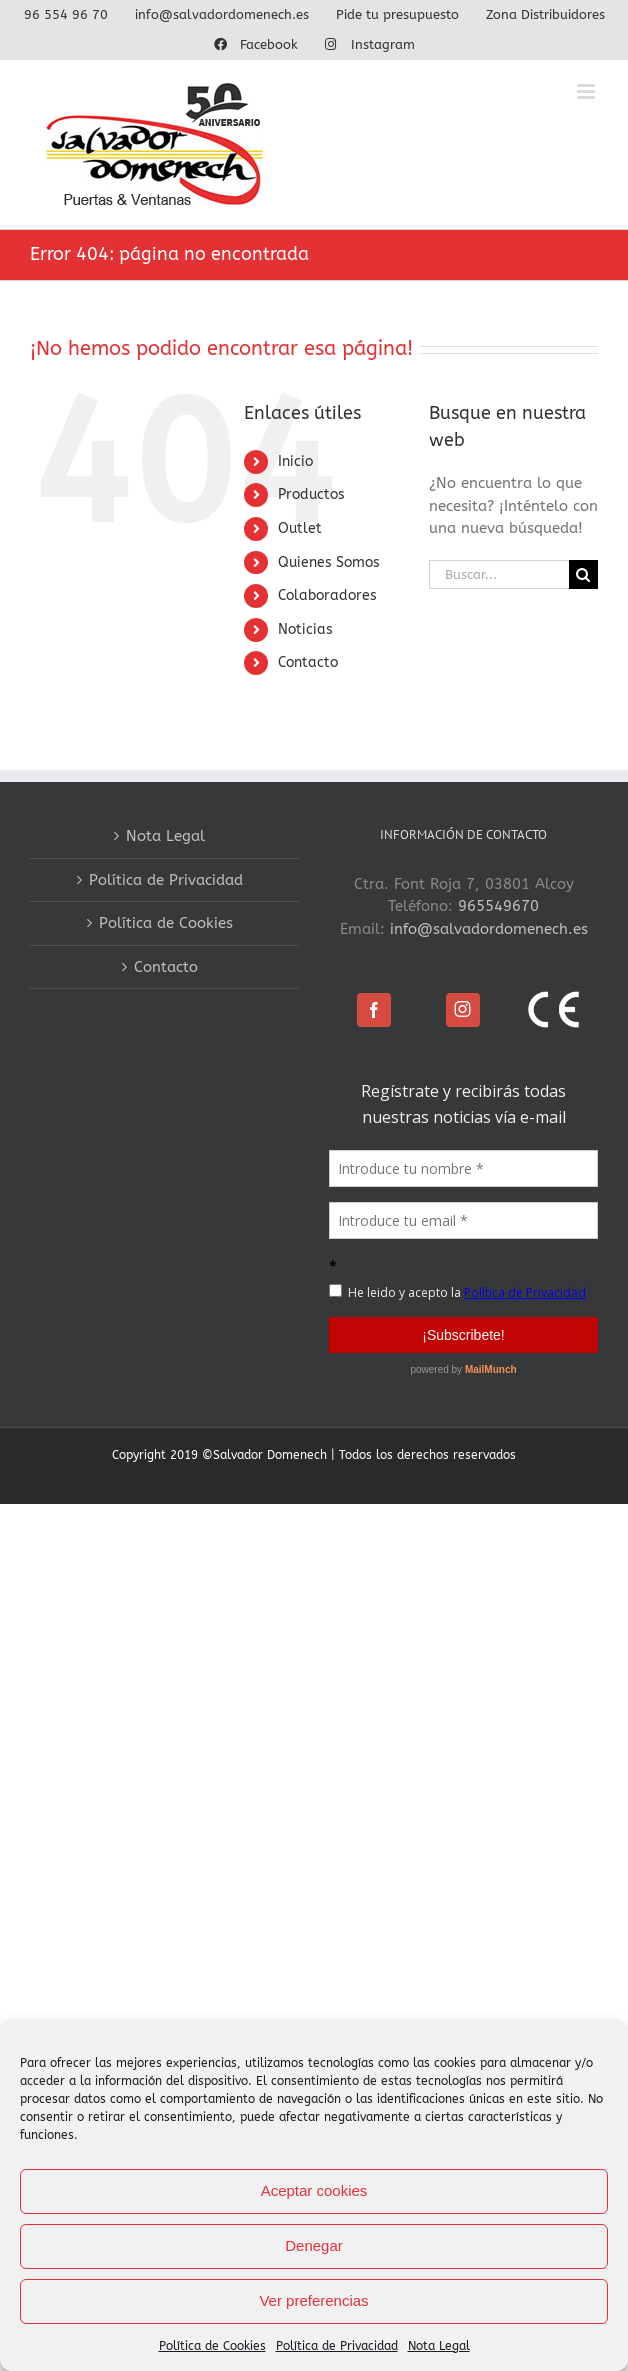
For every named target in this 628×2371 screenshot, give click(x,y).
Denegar (314, 2245)
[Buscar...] (499, 574)
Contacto (308, 662)
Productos (311, 494)
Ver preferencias (313, 2300)
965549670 (498, 906)
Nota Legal (439, 2346)
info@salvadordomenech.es (489, 929)
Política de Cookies (212, 2346)
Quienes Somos (329, 562)
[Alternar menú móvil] (587, 91)
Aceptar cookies (314, 2190)
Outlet (300, 528)
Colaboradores (327, 595)
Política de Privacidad (337, 2346)
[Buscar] (583, 574)
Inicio (295, 461)
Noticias (305, 629)
